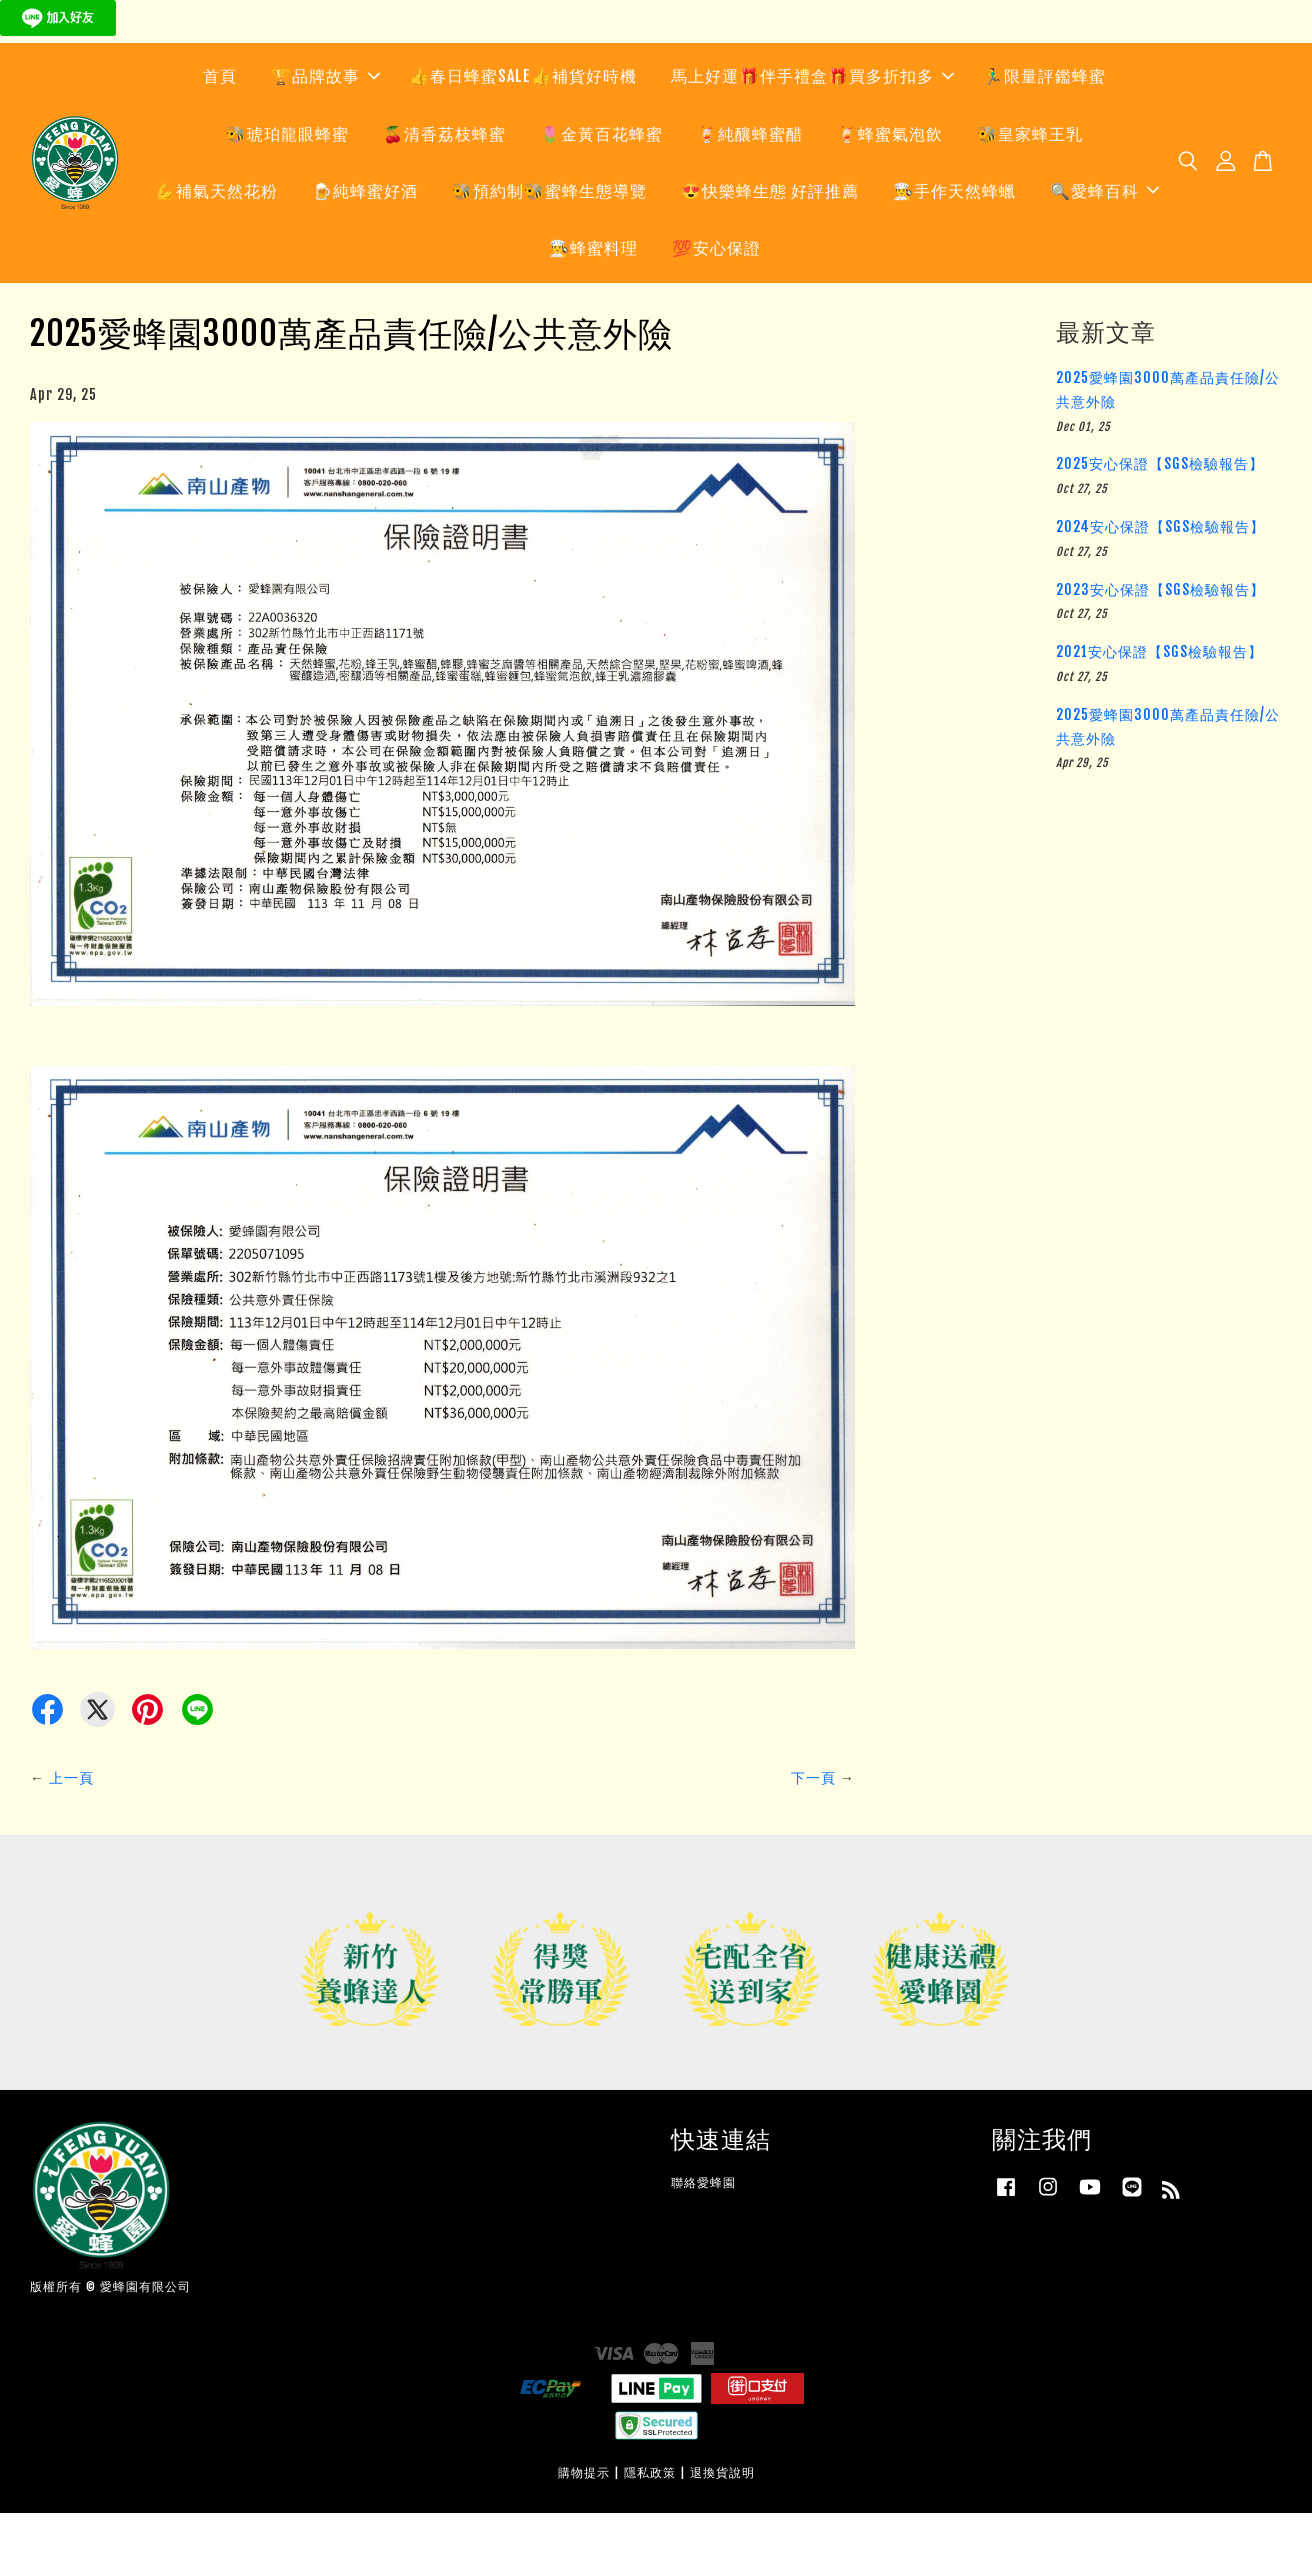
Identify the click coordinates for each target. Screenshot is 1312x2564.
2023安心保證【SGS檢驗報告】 (1160, 639)
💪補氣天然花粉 (216, 237)
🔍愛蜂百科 (1104, 237)
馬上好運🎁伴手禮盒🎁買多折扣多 (812, 122)
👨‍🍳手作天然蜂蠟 (954, 237)
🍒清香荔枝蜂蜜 (444, 179)
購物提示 (584, 2523)
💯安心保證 (716, 294)
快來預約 (243, 63)
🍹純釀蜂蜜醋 (750, 179)
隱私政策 (650, 2523)
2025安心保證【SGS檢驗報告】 (1160, 514)
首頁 (220, 122)
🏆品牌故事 (325, 122)
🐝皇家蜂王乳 (1030, 179)
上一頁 (71, 1827)
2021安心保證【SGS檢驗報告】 (1159, 702)
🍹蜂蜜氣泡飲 (890, 179)
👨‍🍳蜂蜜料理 (593, 294)
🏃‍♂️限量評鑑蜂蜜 (1044, 122)
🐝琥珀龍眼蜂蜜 (287, 179)
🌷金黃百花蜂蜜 (601, 179)
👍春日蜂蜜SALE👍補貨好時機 (523, 122)
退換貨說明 (722, 2523)
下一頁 (813, 1827)
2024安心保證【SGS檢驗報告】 (1160, 576)
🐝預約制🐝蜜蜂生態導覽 (549, 237)
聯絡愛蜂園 (703, 2232)
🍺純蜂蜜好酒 (365, 237)
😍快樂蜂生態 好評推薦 (770, 237)
